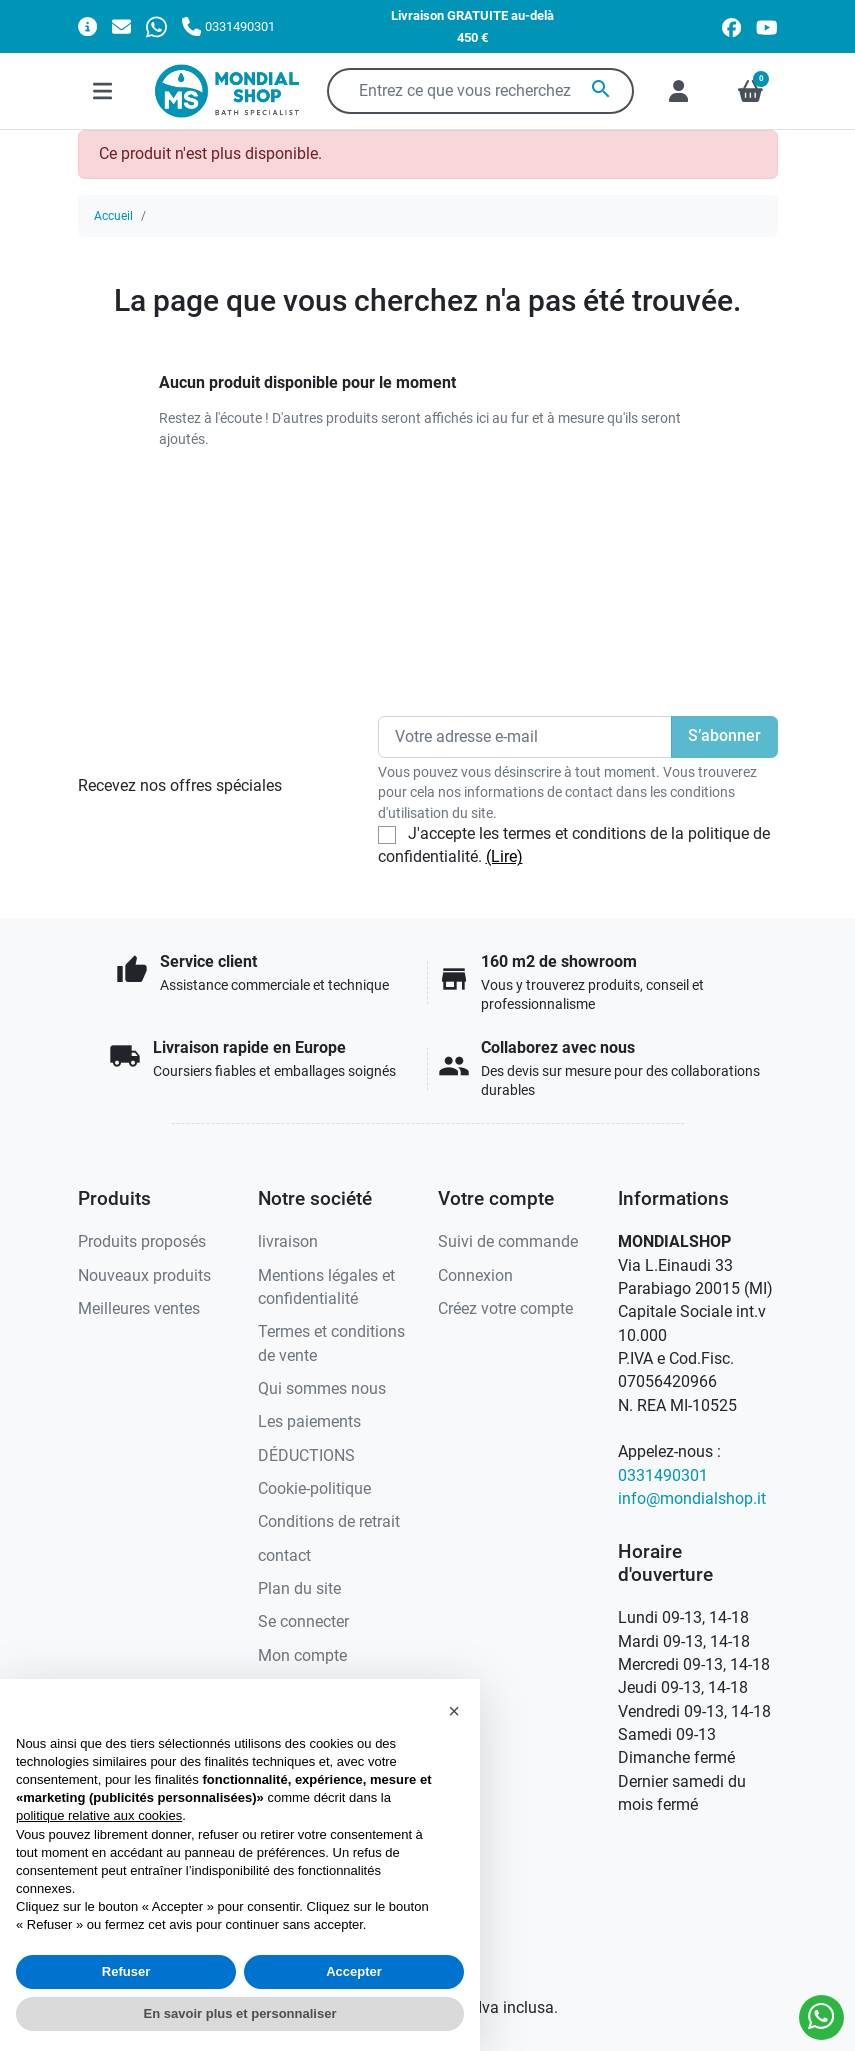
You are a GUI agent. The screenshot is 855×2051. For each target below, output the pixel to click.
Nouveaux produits (144, 1276)
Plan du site (299, 1589)
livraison (288, 1242)
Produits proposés (142, 1242)
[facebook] (731, 26)
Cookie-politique (314, 1489)
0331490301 (663, 1476)
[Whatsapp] (156, 26)
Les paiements (309, 1422)
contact (284, 1556)
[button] (454, 1711)
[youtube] (767, 26)
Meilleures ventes (139, 1309)
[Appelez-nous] (228, 26)
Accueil (113, 216)
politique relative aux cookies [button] (99, 1815)
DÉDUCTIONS (306, 1456)
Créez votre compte (505, 1309)
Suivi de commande (508, 1242)
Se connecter (303, 1622)
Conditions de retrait (329, 1522)
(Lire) (504, 857)
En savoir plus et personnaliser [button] (240, 2013)
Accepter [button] (354, 1971)
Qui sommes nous (322, 1389)
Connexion (475, 1276)
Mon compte (302, 1656)
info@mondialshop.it (692, 1499)
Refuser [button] (126, 1971)
